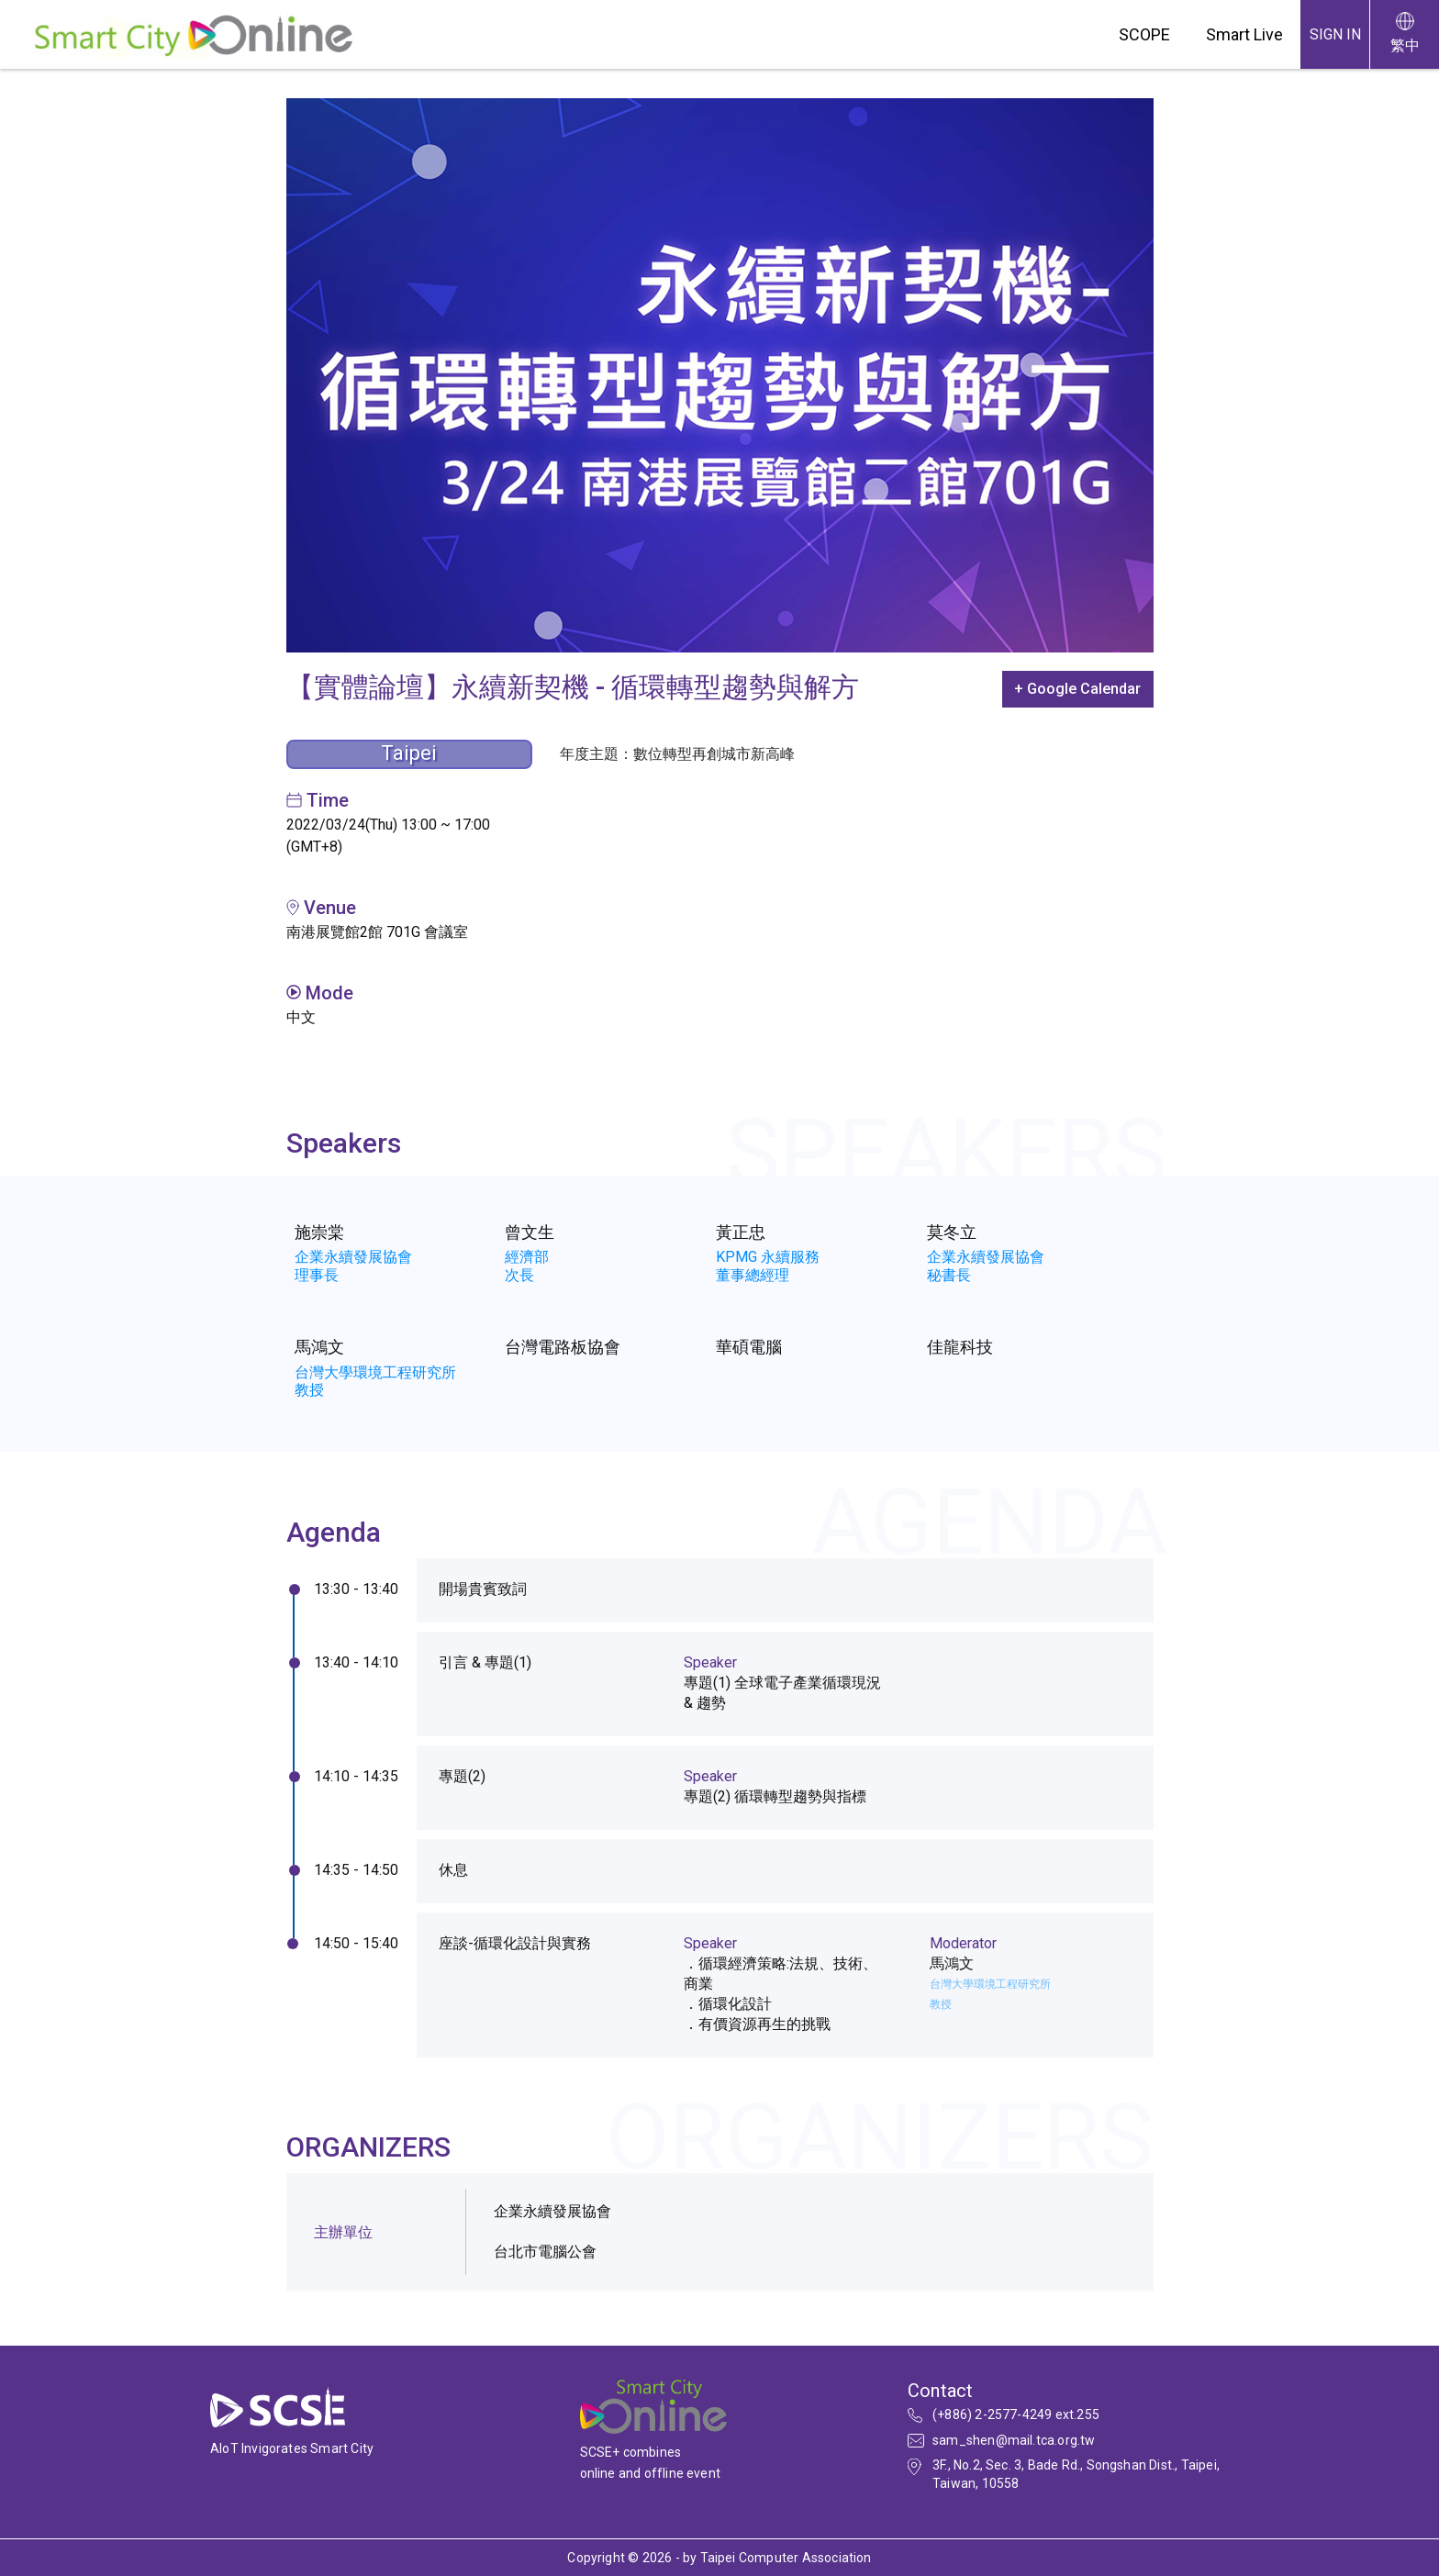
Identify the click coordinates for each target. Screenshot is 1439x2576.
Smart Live (1244, 34)
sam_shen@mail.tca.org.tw (1014, 2440)
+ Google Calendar (1077, 688)
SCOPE (1144, 34)
